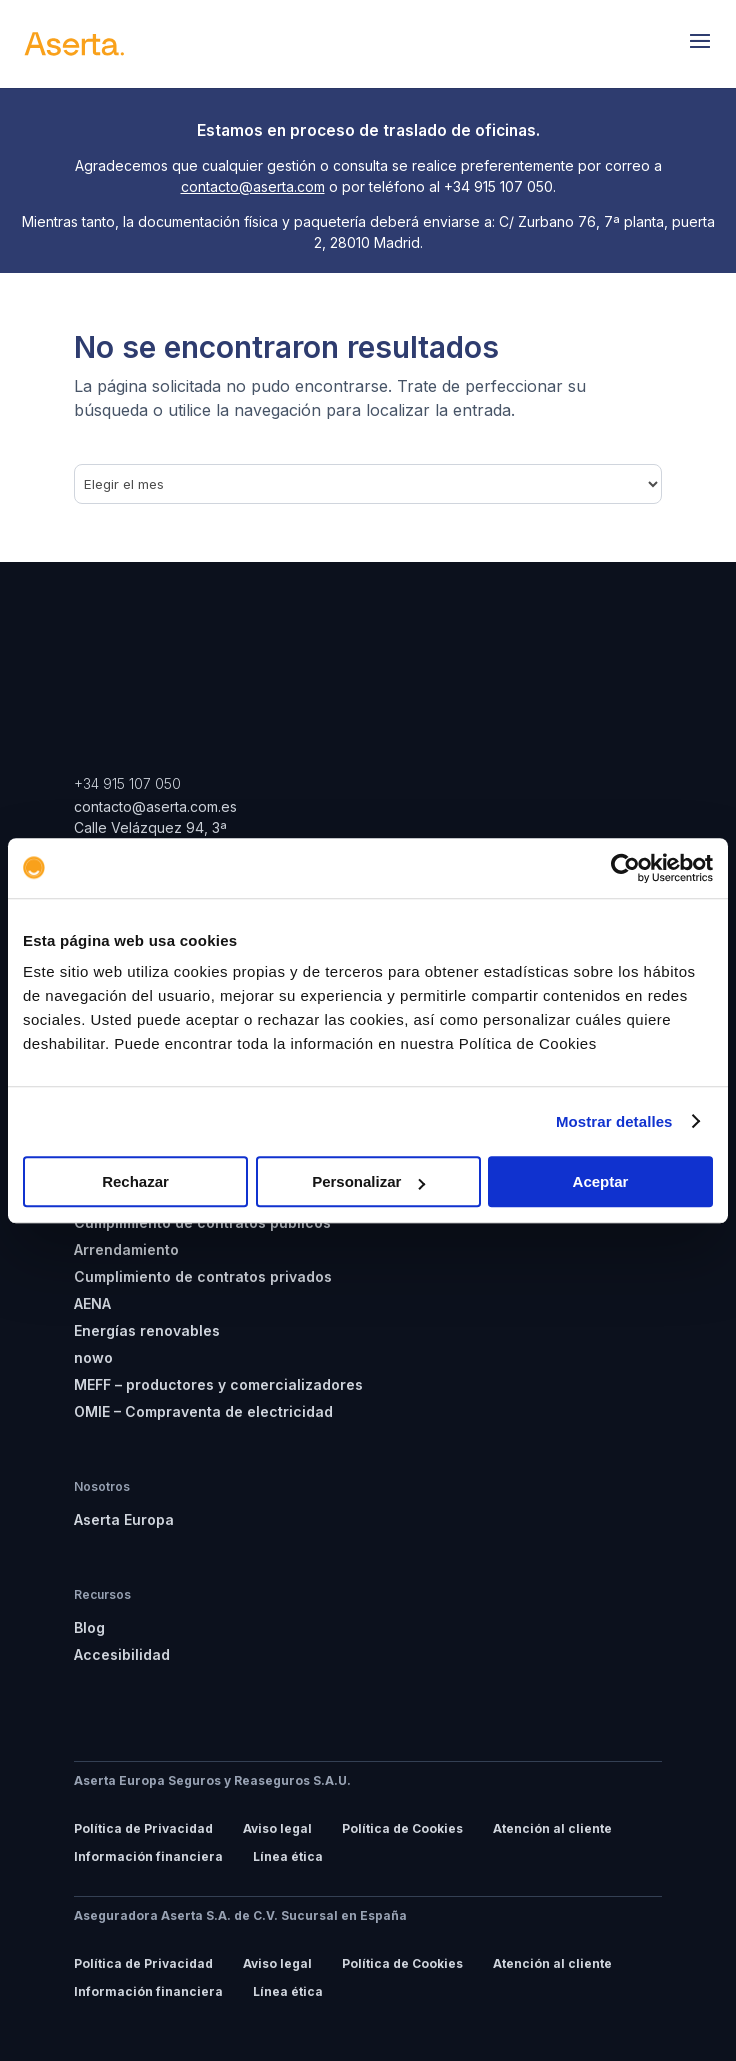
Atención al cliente (552, 1828)
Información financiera (148, 1856)
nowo (93, 1357)
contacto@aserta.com (253, 186)
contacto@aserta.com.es (157, 806)
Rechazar (135, 1181)
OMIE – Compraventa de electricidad (203, 1411)
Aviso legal (277, 1828)
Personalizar (368, 1181)
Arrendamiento (126, 1249)
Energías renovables (147, 1330)
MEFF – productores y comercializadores (218, 1384)
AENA (92, 1303)
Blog (89, 1627)
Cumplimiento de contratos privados (203, 1276)
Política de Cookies (402, 1828)
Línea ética (288, 1856)
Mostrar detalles (614, 1121)
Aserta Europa (124, 1519)
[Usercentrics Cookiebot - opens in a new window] (625, 868)
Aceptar (601, 1181)
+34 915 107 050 (127, 783)
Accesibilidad (122, 1654)
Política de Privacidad (143, 1828)
